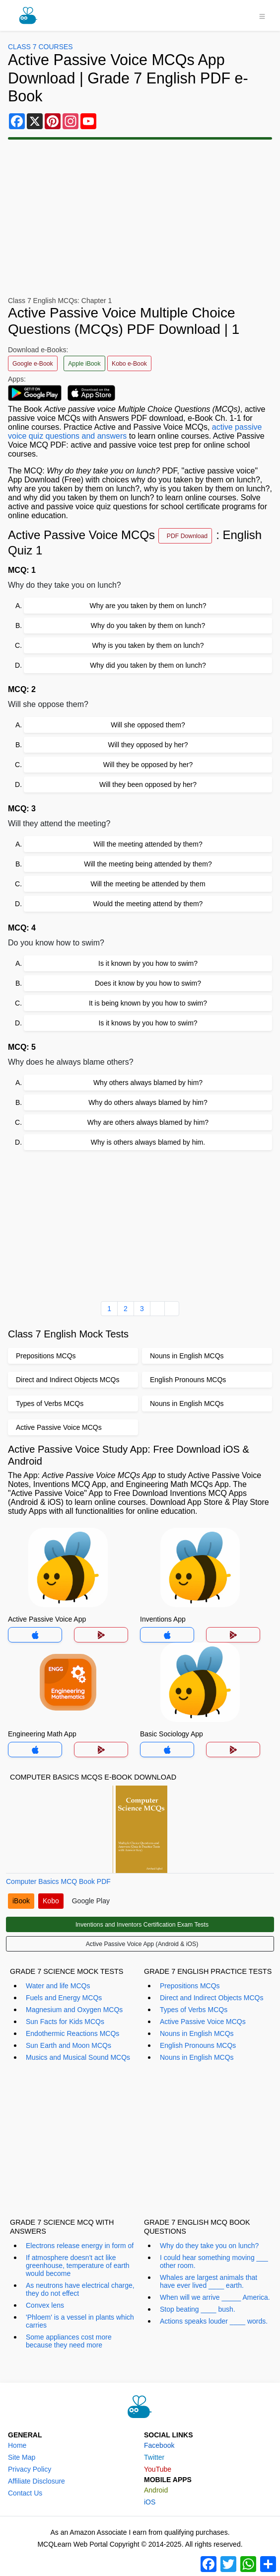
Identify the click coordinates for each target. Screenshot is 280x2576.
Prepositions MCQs (190, 1986)
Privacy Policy (29, 2469)
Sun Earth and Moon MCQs (68, 2045)
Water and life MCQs (58, 1986)
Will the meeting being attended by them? (148, 864)
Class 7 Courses (40, 47)
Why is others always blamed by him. (148, 1142)
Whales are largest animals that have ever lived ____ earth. (208, 2281)
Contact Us (25, 2493)
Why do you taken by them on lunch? (148, 625)
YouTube (157, 2469)
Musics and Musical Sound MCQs (78, 2057)
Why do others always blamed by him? (148, 1102)
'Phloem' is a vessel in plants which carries (80, 2321)
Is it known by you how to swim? (148, 963)
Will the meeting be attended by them (147, 884)
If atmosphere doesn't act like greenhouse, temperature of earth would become (78, 2265)
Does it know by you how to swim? (148, 983)
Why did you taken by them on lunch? (148, 665)
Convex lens (45, 2305)
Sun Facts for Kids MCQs (65, 2022)
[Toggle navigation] (262, 15)
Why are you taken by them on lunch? (147, 606)
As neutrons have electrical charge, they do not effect (80, 2289)
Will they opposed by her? (148, 745)
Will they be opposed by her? (148, 765)
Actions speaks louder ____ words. (214, 2321)
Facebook (159, 2445)
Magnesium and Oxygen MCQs (74, 2010)
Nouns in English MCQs (197, 2033)
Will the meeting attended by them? (147, 844)
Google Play (91, 1901)
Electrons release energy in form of (80, 2246)
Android (156, 2490)
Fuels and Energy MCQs (64, 1998)
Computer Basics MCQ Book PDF (58, 1881)
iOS (149, 2502)
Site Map (21, 2457)
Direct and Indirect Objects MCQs (212, 1998)
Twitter (154, 2457)
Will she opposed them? (148, 725)
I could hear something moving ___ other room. (214, 2261)
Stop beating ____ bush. (197, 2309)
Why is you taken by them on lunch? (148, 645)
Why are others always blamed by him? (148, 1122)
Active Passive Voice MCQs (203, 2022)
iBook (21, 1901)
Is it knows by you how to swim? (147, 1023)
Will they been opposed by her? (148, 784)
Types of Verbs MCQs (193, 2010)
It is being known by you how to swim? (148, 1003)
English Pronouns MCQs (198, 2045)
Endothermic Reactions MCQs (72, 2033)
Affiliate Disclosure (36, 2481)
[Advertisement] (140, 1223)
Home (17, 2445)
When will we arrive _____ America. (215, 2297)
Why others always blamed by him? (148, 1083)
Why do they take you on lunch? (209, 2246)
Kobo (51, 1901)
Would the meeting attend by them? (148, 904)
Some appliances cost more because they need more (69, 2341)
